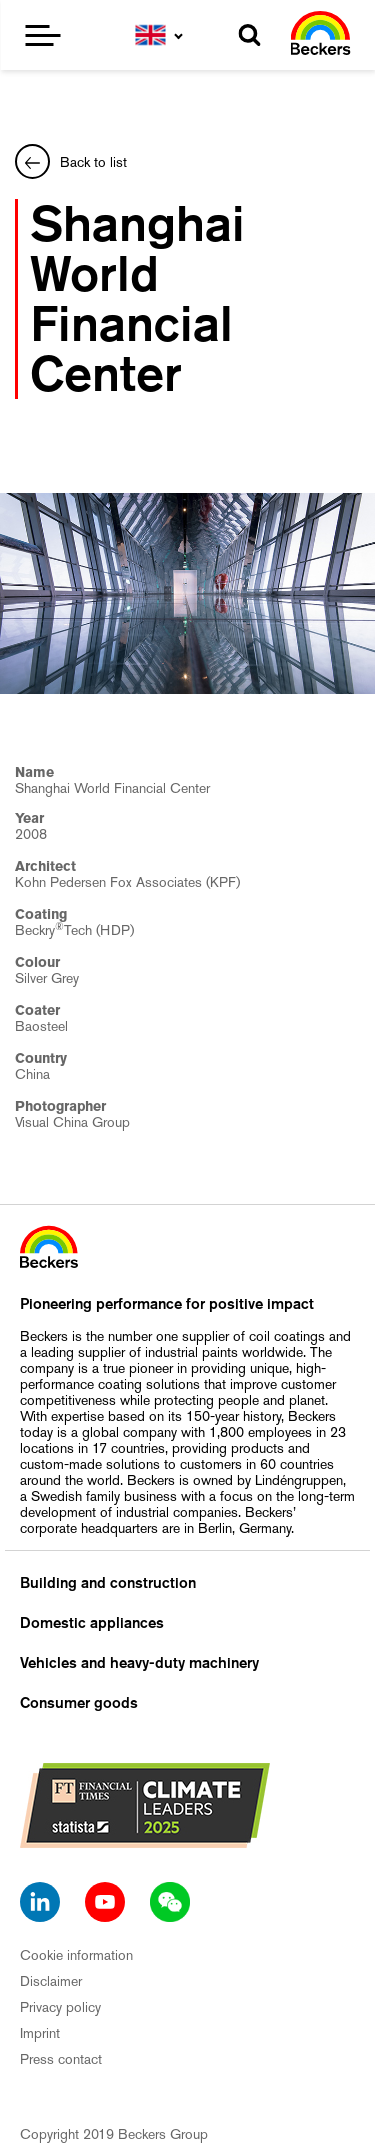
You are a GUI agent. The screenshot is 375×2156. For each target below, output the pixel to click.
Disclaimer (51, 1981)
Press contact (61, 2059)
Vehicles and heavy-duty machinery (139, 1663)
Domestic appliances (92, 1623)
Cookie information (76, 1955)
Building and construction (108, 1583)
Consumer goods (79, 1703)
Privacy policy (60, 2007)
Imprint (40, 2033)
